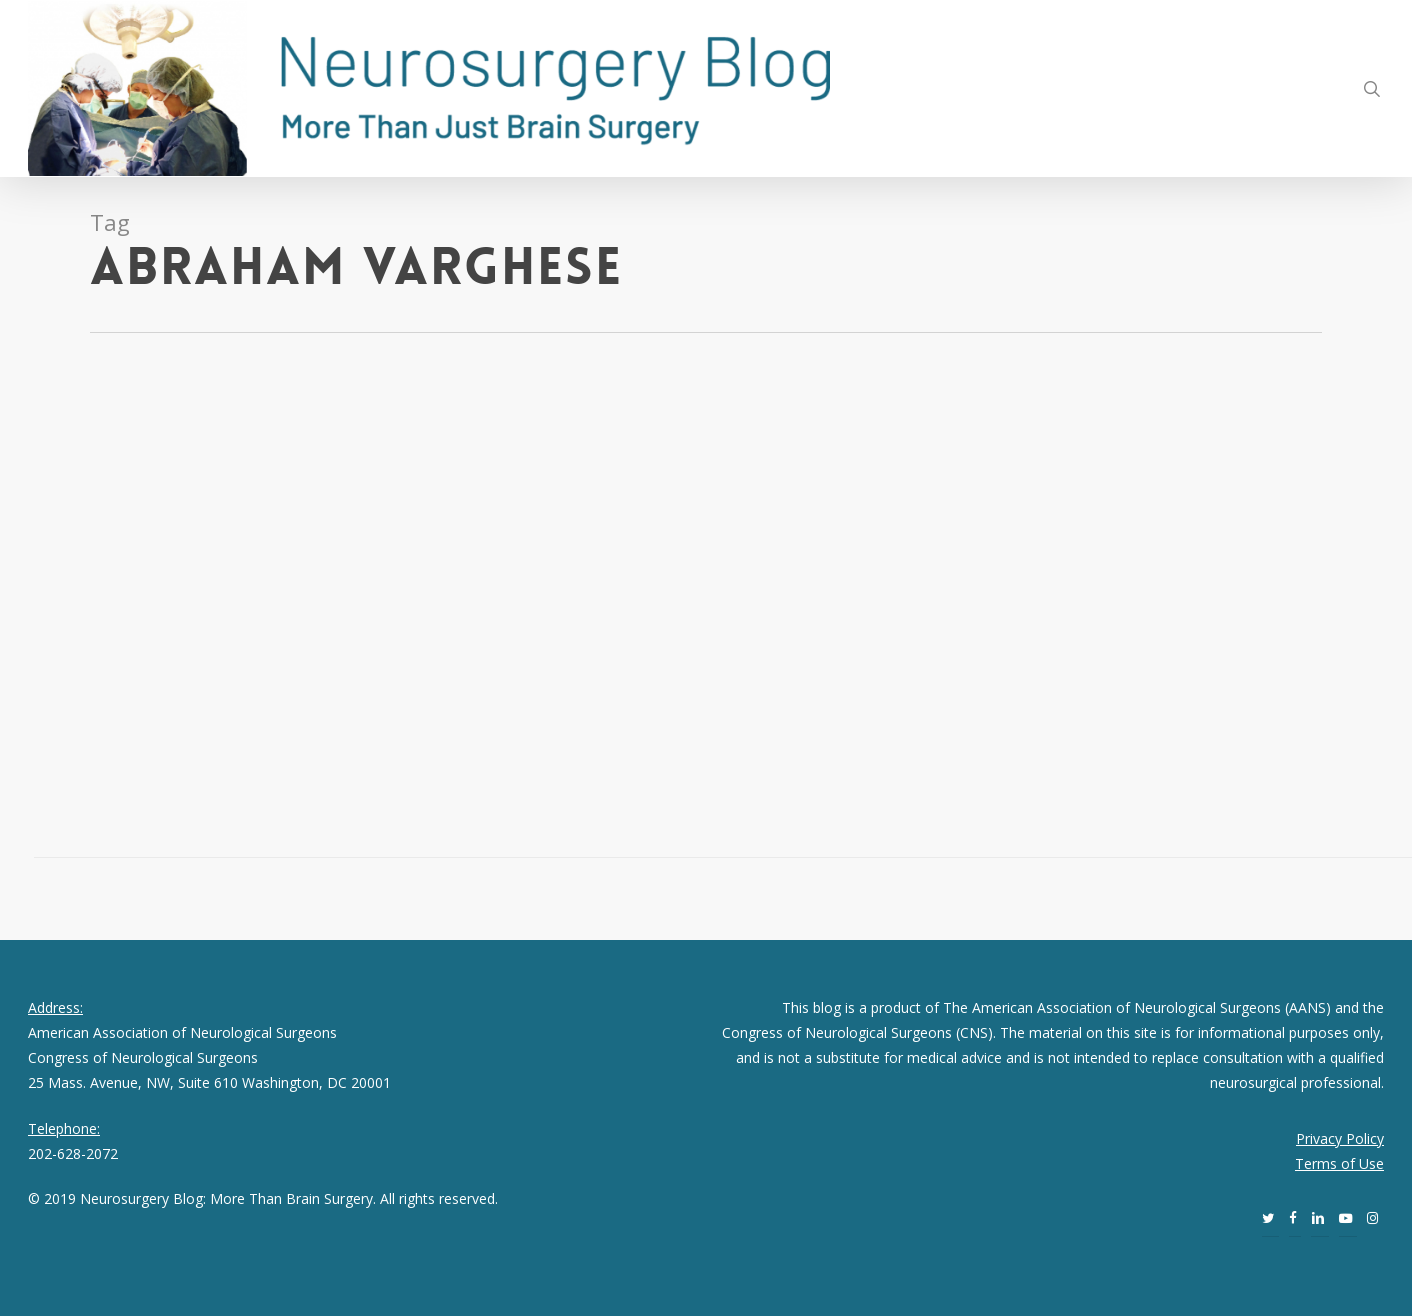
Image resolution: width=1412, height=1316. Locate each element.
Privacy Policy (1340, 1138)
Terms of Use (1339, 1163)
